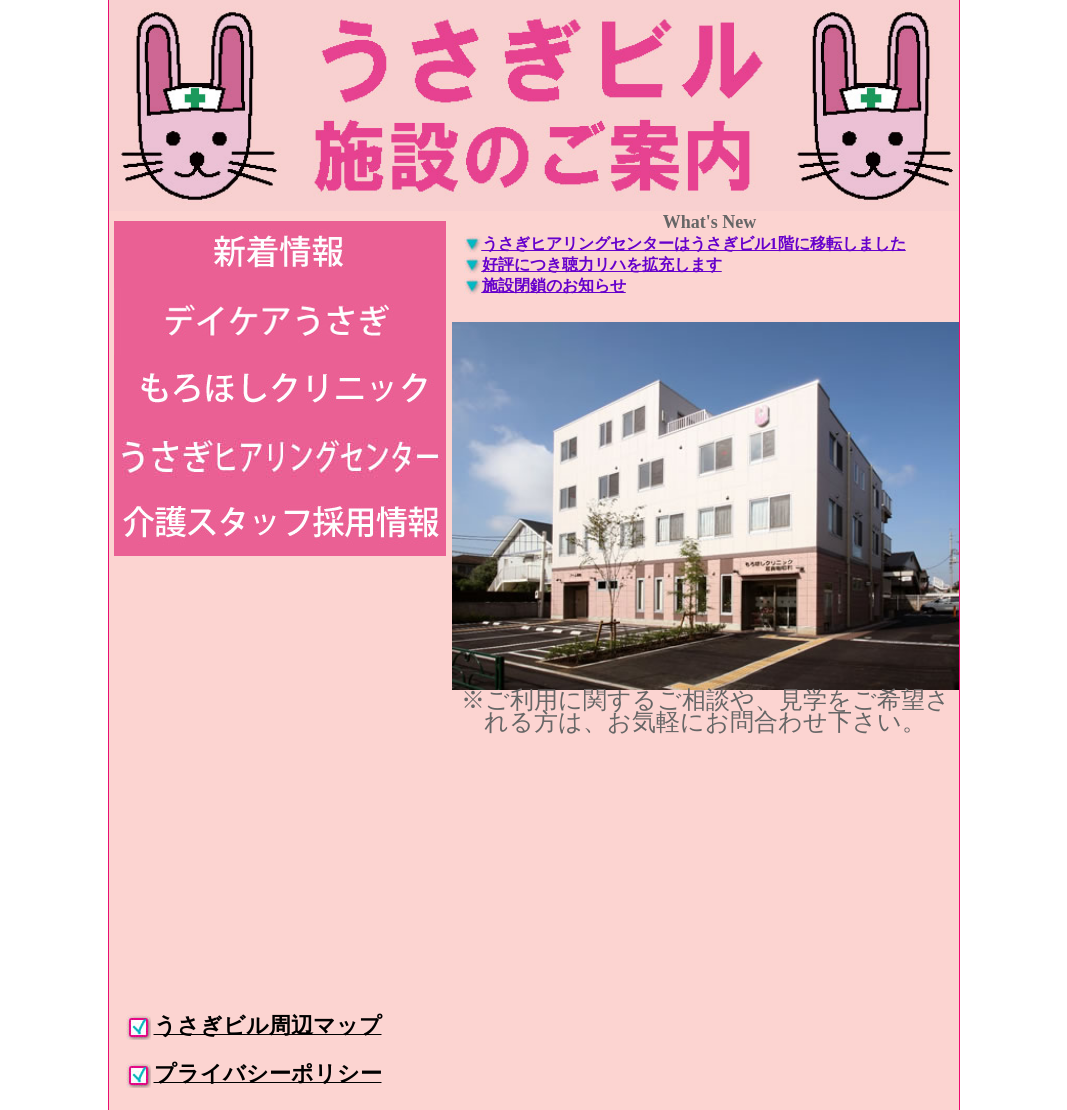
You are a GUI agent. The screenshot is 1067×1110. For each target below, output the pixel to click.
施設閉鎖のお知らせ (554, 285)
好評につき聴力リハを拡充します (602, 264)
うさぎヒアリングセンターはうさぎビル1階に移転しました (694, 243)
